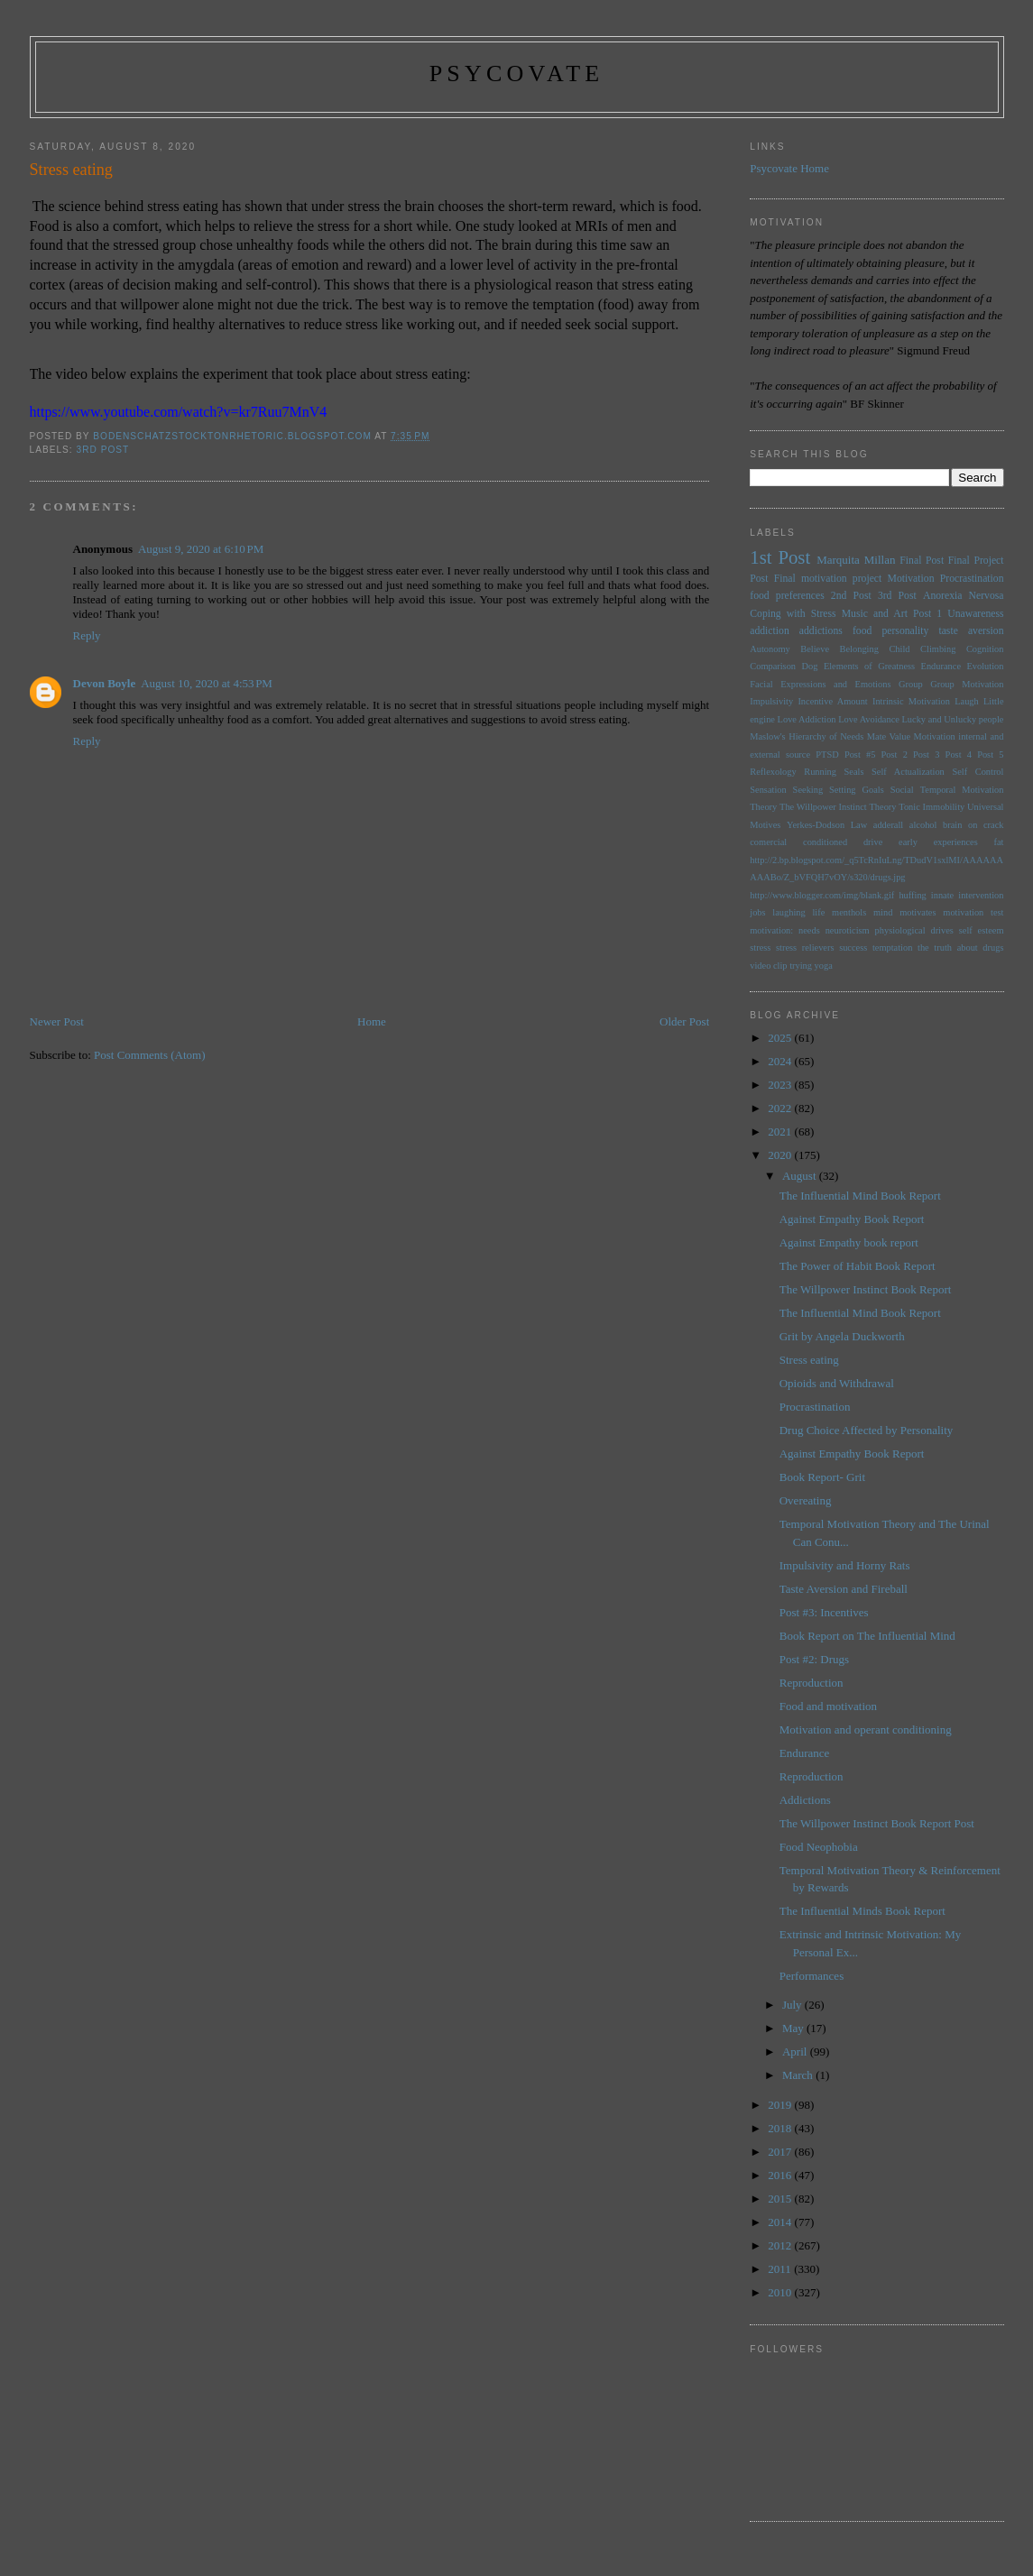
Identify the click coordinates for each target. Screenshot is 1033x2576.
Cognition (985, 649)
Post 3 (926, 754)
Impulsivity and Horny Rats (844, 1565)
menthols (849, 912)
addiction (769, 631)
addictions (821, 631)
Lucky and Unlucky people (953, 719)
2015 (781, 2198)
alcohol (923, 825)
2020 (781, 1155)
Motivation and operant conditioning (865, 1729)
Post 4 (958, 754)
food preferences (787, 596)
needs (809, 930)
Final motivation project (828, 578)
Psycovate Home (789, 168)
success (853, 947)
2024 (781, 1061)
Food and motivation (828, 1706)
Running (820, 772)
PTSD (827, 754)
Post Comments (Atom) (150, 1055)
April (796, 2051)
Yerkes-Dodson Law (827, 825)
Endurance (941, 666)
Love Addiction (807, 719)
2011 (781, 2269)
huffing (912, 895)
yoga (824, 966)
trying (800, 966)
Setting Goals (856, 790)
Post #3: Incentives (824, 1612)
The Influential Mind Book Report (860, 1195)
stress (760, 947)
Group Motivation (966, 684)
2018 (781, 2128)
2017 (781, 2151)
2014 (781, 2222)
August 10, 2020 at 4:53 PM (206, 683)
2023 (781, 1084)
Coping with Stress (792, 614)
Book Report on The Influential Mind (867, 1635)
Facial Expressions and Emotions (820, 684)
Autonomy (769, 649)
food (862, 631)
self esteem (981, 930)
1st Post (780, 557)
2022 (781, 1108)
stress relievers (805, 947)
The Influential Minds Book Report (862, 1911)
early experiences (938, 842)
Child (899, 649)
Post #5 (860, 754)
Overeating (805, 1500)
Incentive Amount (832, 701)
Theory (882, 807)
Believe (814, 649)
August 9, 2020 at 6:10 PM (200, 549)
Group (911, 684)
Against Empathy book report (848, 1242)
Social (902, 790)
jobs (757, 912)
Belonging (859, 649)
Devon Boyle (104, 683)
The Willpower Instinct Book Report (865, 1289)
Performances (811, 1976)
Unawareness (975, 614)
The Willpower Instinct (823, 807)
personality (904, 631)
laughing (788, 912)
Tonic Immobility (931, 807)
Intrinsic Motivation (911, 701)
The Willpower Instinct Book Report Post (876, 1823)
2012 (781, 2245)
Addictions (805, 1800)
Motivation (911, 578)
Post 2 (894, 754)
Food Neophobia (818, 1847)
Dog (810, 666)
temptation (892, 947)
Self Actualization (908, 772)
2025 (781, 1037)
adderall (888, 825)
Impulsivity (771, 701)
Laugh (967, 701)
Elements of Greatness (869, 666)
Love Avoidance (868, 719)
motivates (917, 912)
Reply (87, 635)
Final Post (921, 560)
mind (882, 912)
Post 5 (990, 754)
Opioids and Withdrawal (836, 1383)
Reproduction (811, 1682)
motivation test (973, 912)
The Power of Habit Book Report (857, 1266)
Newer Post (57, 1021)
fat (999, 842)
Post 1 (927, 614)
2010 (781, 2292)
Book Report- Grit (822, 1477)
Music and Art (875, 614)
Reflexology (773, 772)
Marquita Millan (855, 559)
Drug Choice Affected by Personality (866, 1430)
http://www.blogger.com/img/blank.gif (822, 895)
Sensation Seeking (786, 790)
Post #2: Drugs (814, 1659)
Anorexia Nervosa (963, 596)
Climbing (937, 649)
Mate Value (888, 736)
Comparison (773, 666)
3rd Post (103, 450)
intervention (980, 895)
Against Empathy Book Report (852, 1219)
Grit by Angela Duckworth (842, 1336)
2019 (781, 2104)
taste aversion (970, 631)
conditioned (825, 842)
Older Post (684, 1021)
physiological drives (914, 930)
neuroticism (847, 930)
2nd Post (851, 596)
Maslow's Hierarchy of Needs (806, 736)
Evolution (984, 666)
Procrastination (972, 578)
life (818, 912)
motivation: (771, 930)
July (793, 2004)
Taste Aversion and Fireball (843, 1589)
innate (942, 895)
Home (371, 1021)
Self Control (977, 772)
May (794, 2028)
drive (872, 842)
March (799, 2075)
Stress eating (809, 1359)
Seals (854, 772)
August (800, 1175)
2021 (781, 1131)
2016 (781, 2175)
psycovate (516, 73)
